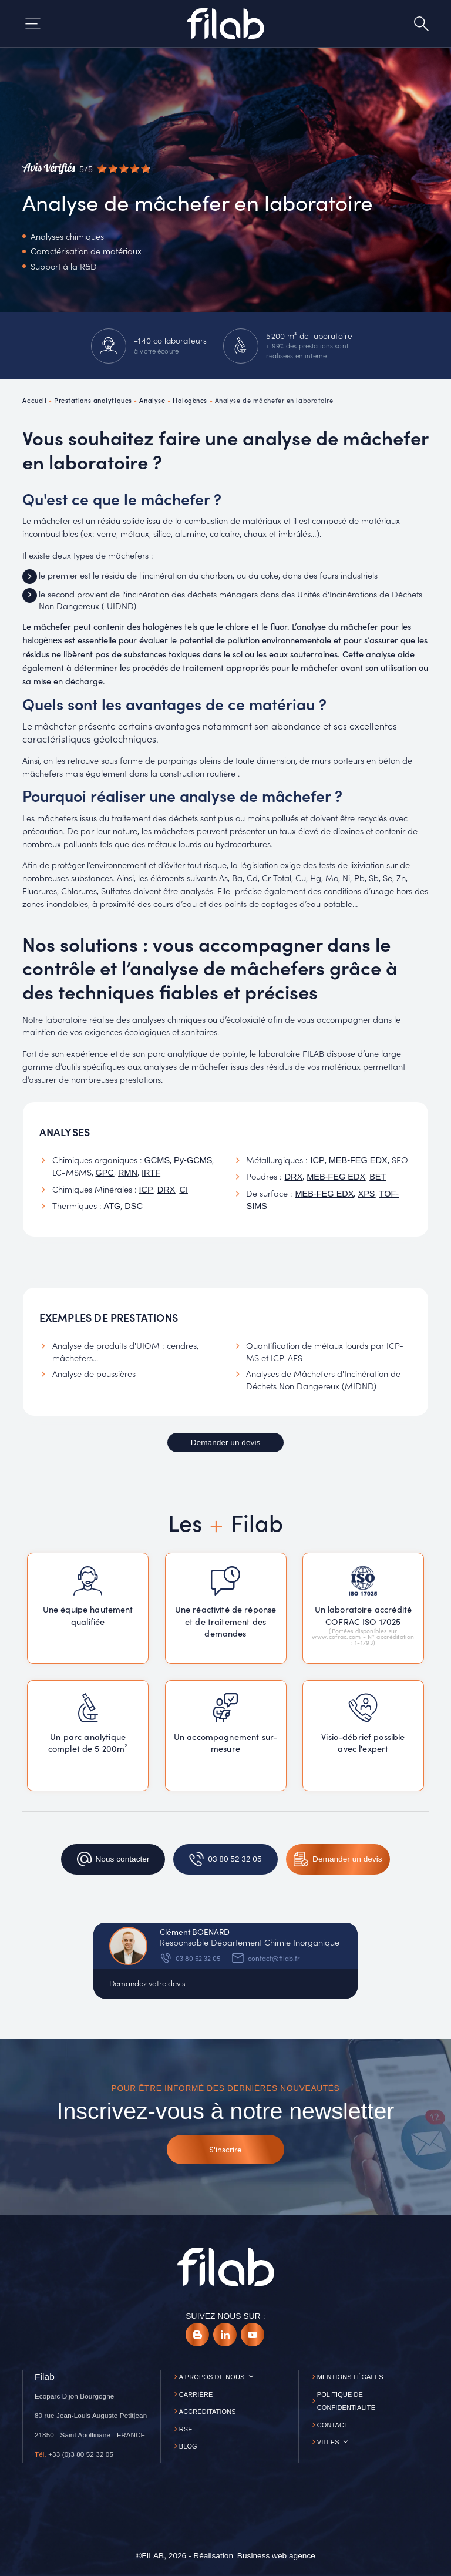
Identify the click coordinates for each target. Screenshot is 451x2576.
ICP (146, 1189)
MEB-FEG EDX (358, 1160)
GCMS (157, 1160)
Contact (332, 2425)
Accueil (34, 400)
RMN (127, 1172)
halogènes (42, 640)
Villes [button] (328, 2442)
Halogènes (190, 400)
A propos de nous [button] (212, 2376)
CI (183, 1189)
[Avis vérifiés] (86, 168)
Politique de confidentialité (346, 2401)
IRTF (151, 1172)
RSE (186, 2429)
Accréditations (207, 2411)
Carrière (196, 2394)
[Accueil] (225, 23)
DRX (166, 1189)
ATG (112, 1206)
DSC (133, 1206)
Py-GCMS (193, 1160)
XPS (366, 1193)
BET (377, 1176)
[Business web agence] (276, 2556)
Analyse (152, 400)
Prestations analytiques (93, 400)
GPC (105, 1172)
